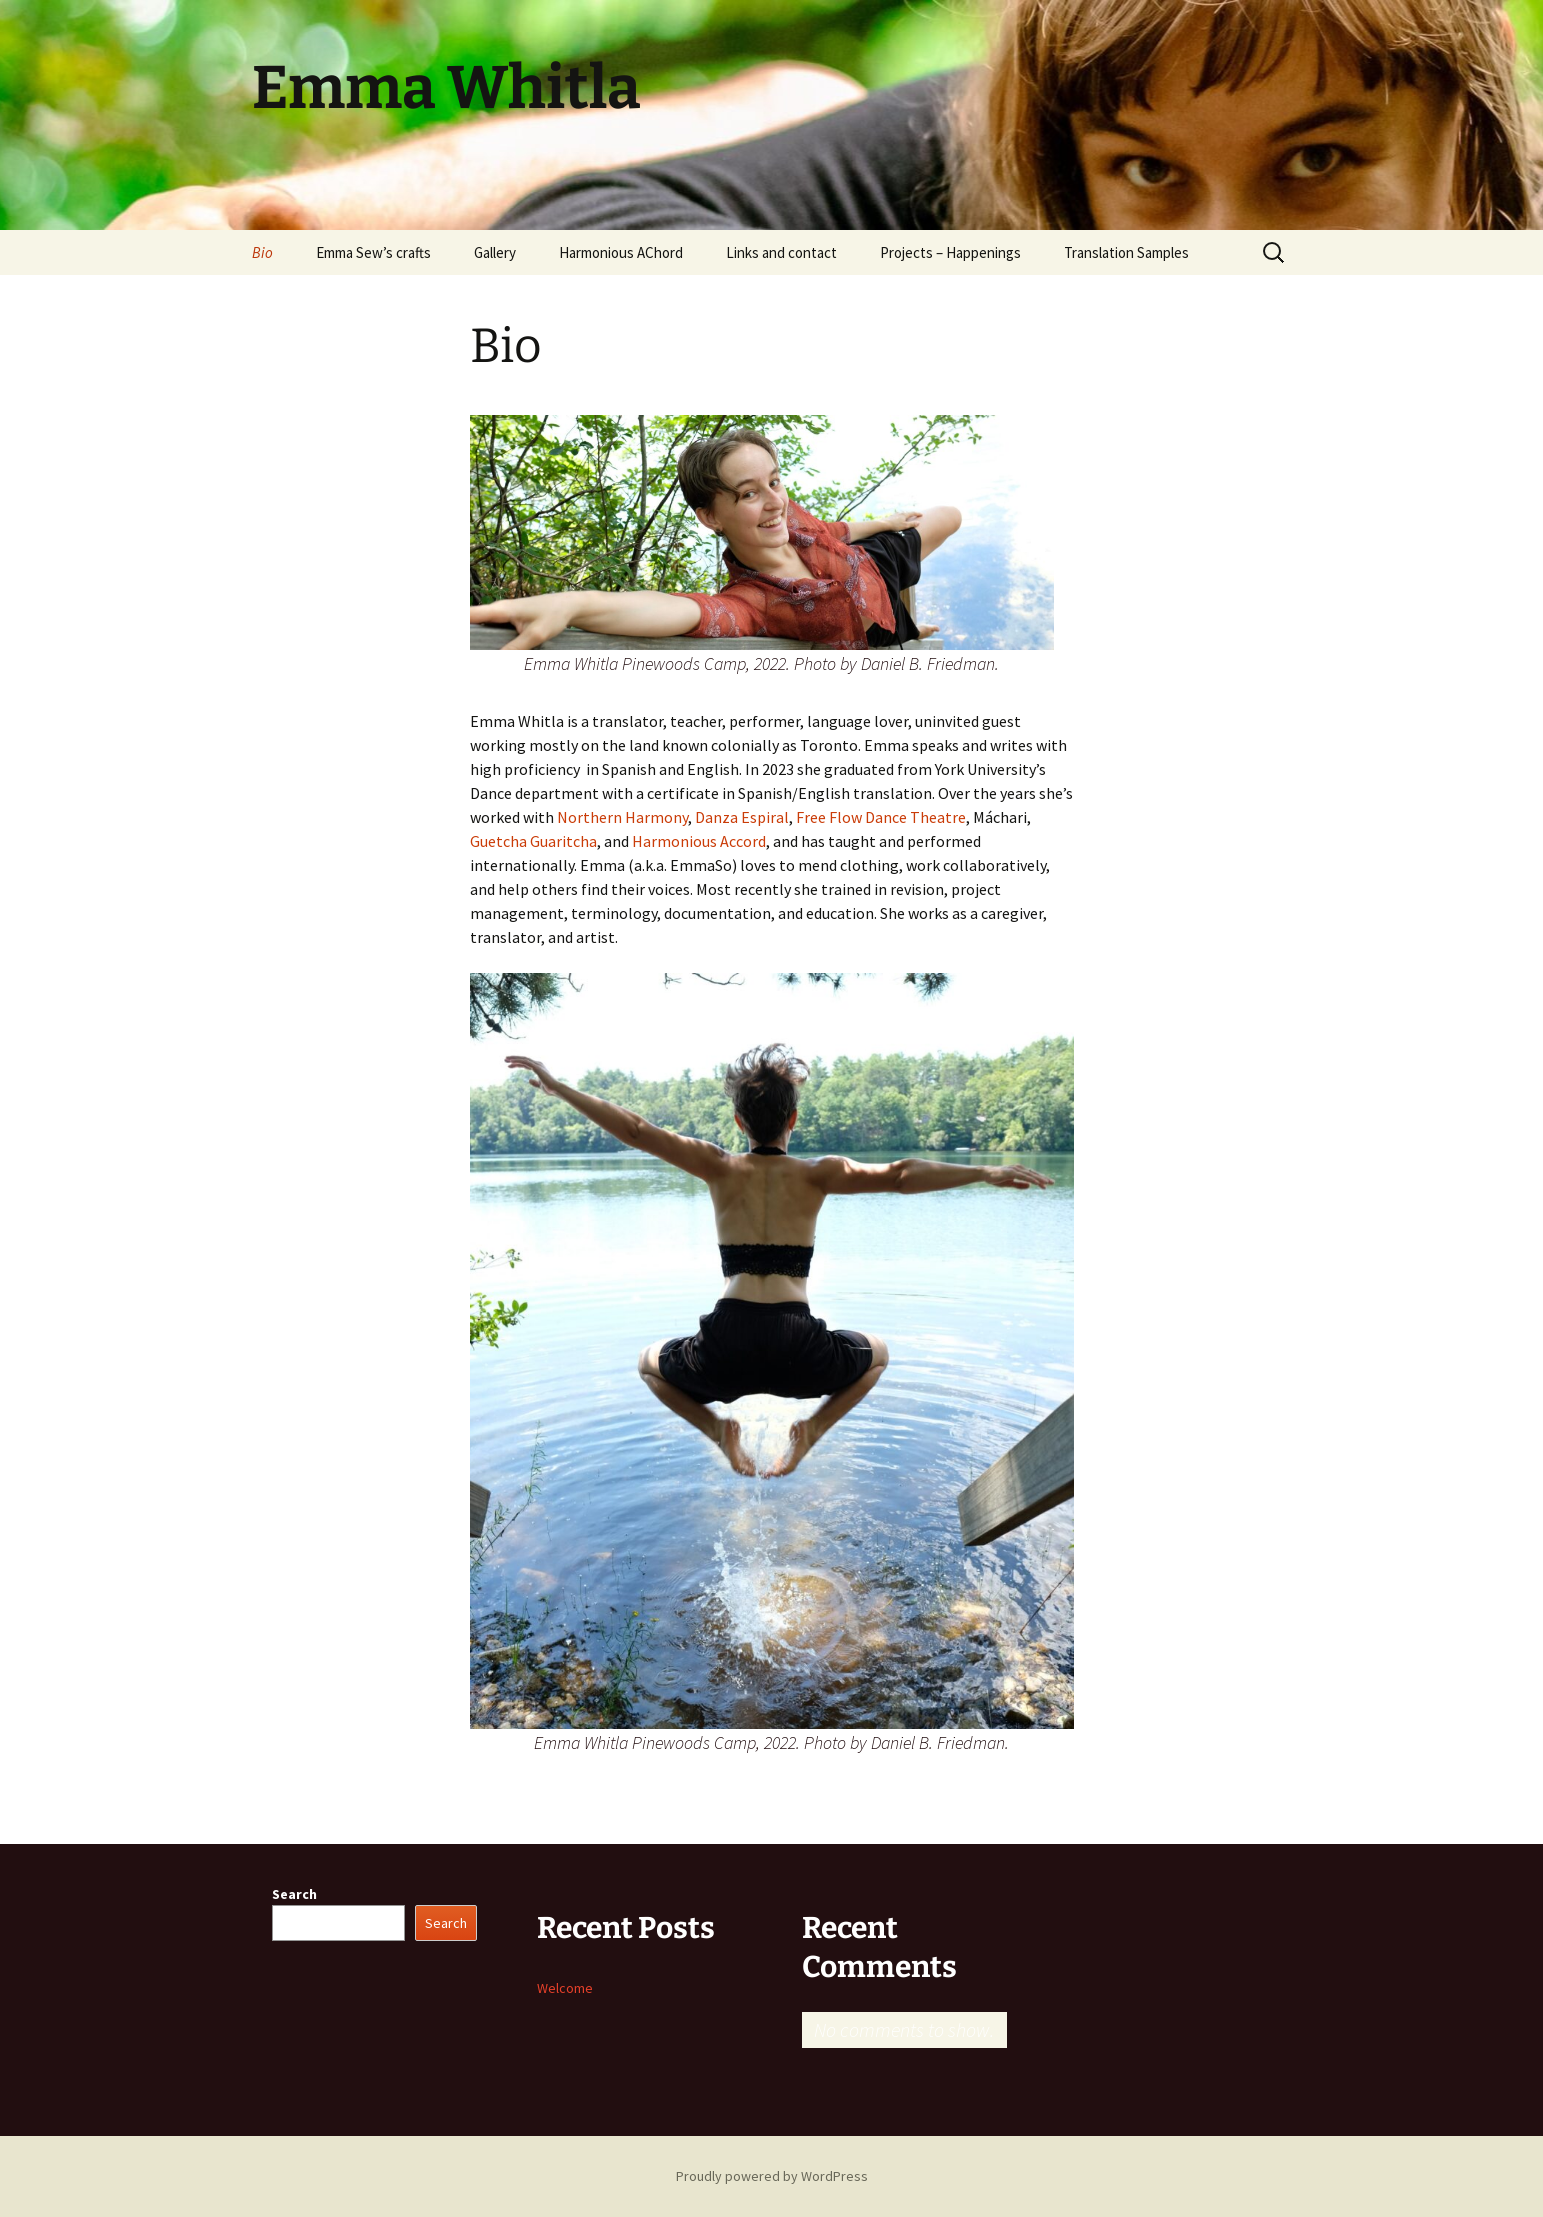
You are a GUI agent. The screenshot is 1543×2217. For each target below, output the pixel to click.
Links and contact (781, 252)
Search (294, 1894)
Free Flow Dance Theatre (881, 817)
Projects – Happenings (950, 252)
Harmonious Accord (699, 841)
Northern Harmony (622, 817)
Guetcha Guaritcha (533, 841)
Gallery (495, 252)
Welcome (565, 1988)
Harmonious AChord (621, 252)
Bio (262, 252)
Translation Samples (1126, 252)
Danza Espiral (742, 817)
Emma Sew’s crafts (373, 252)
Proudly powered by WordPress (772, 2176)
